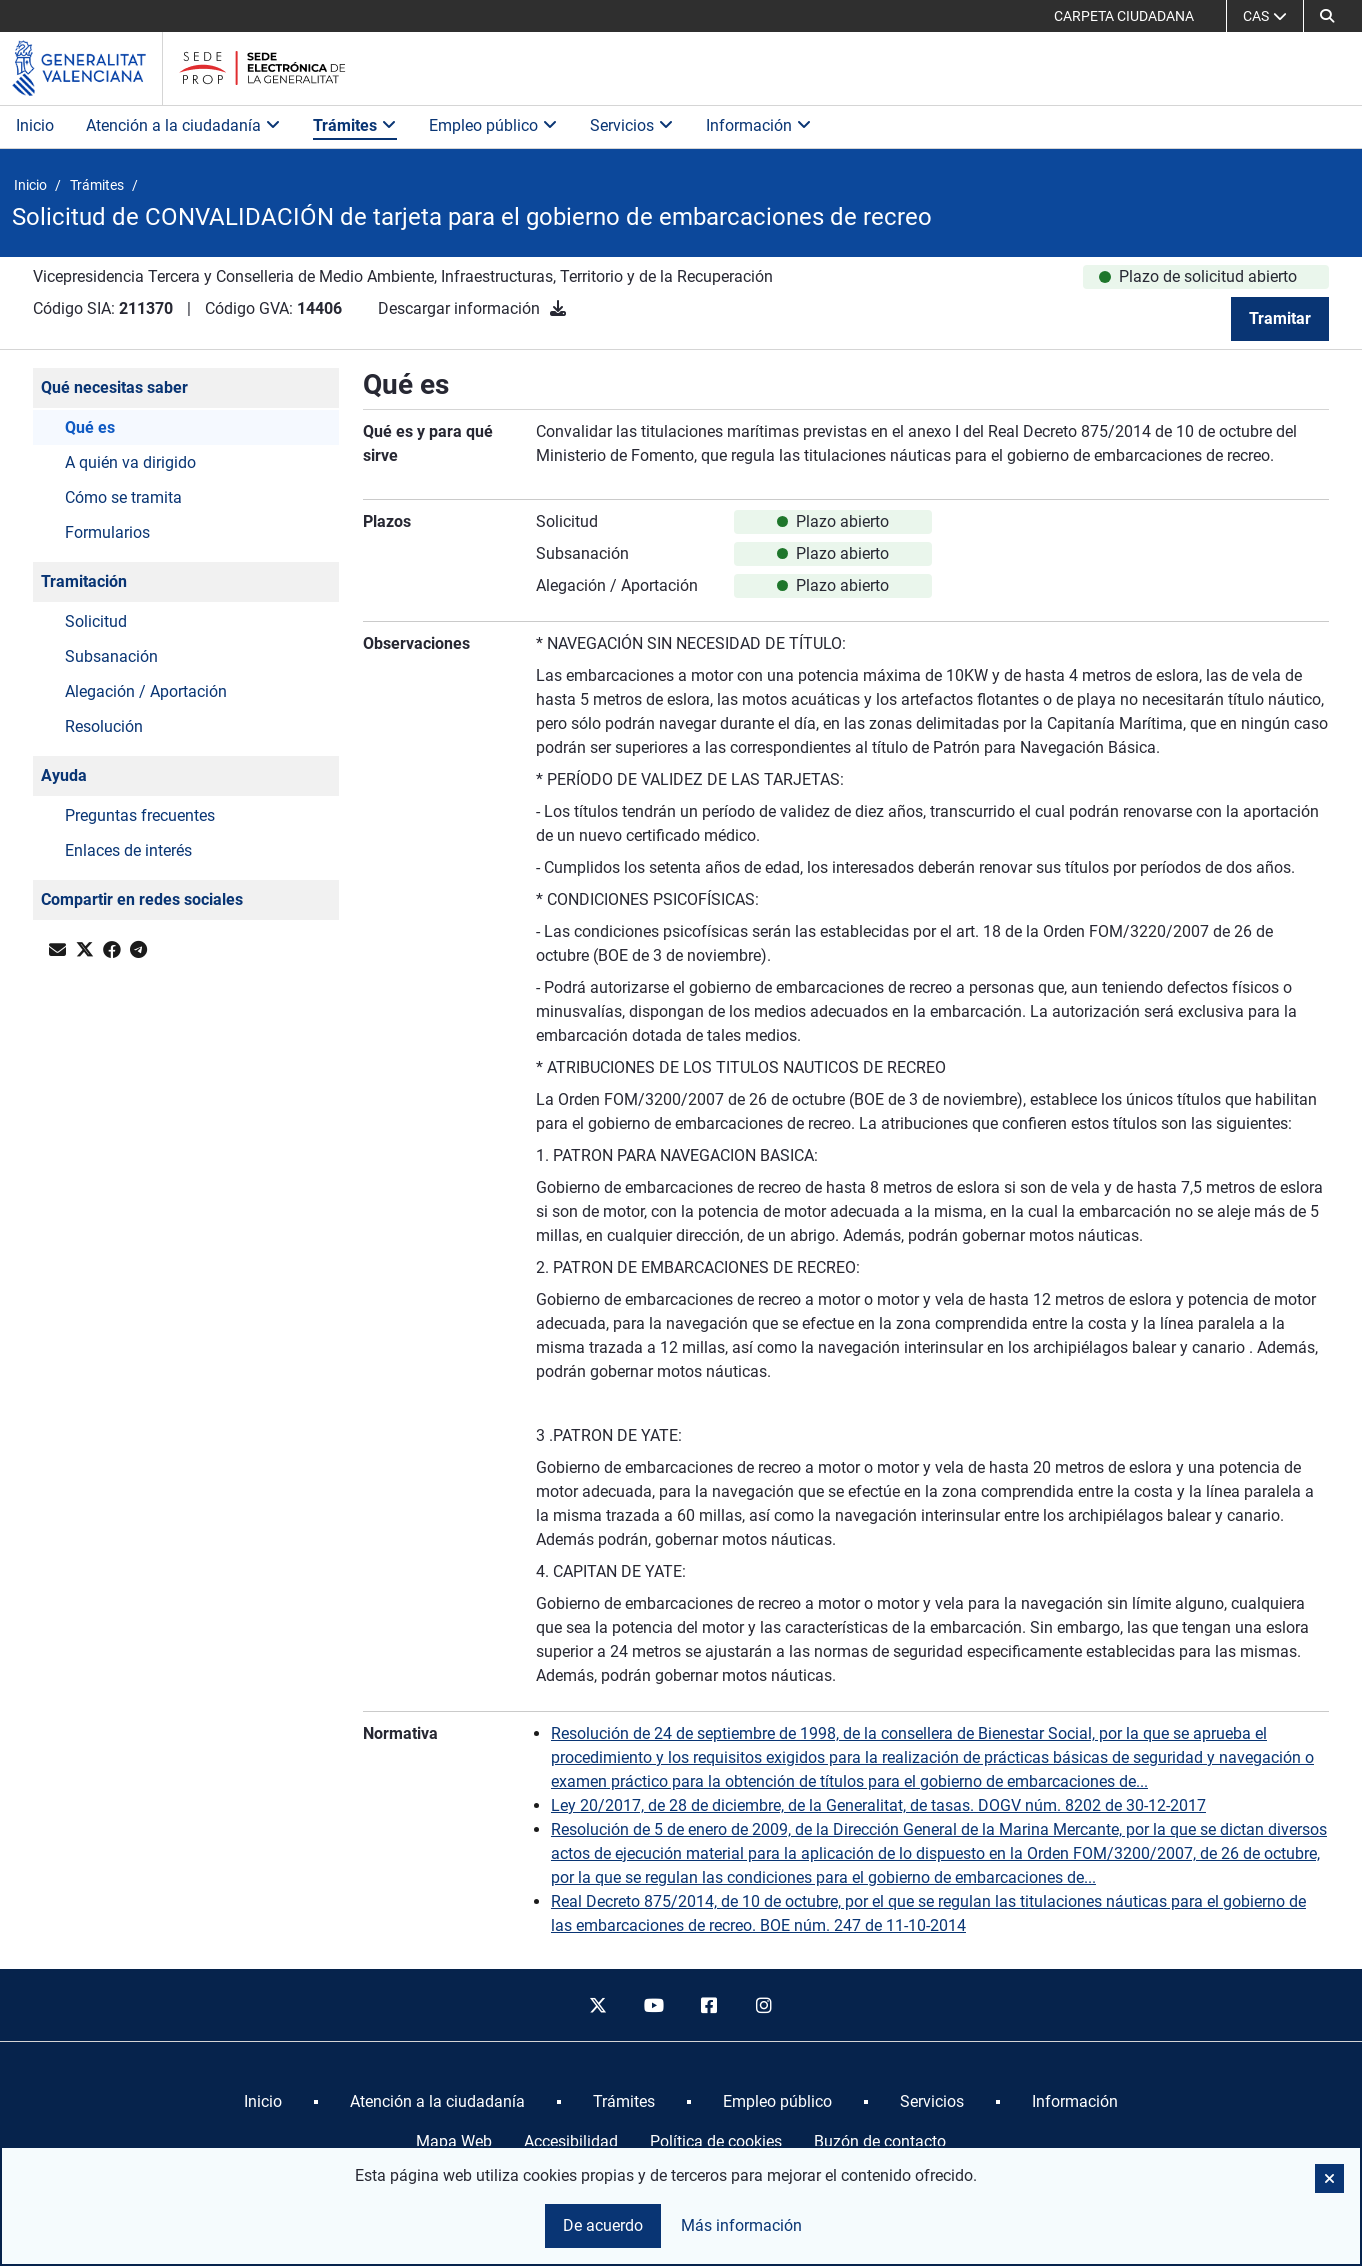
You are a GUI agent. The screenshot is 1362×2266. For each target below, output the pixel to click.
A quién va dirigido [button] (130, 462)
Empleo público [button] (493, 125)
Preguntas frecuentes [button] (140, 815)
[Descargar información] (558, 308)
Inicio (35, 125)
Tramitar (1280, 318)
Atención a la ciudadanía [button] (183, 125)
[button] (1327, 16)
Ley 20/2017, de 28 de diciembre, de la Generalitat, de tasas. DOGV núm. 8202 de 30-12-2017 (878, 1805)
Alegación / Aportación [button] (146, 691)
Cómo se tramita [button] (123, 497)
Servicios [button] (632, 125)
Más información (741, 2225)
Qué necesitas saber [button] (114, 387)
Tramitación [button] (84, 581)
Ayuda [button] (64, 775)
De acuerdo (603, 2225)
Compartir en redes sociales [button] (142, 899)
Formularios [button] (107, 532)
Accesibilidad (571, 2141)
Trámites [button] (355, 125)
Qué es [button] (90, 427)
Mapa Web (454, 2141)
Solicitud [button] (96, 621)
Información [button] (759, 125)
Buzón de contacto (880, 2141)
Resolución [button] (104, 726)
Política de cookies (716, 2141)
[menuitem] (263, 2102)
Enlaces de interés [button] (128, 850)
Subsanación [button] (111, 656)
